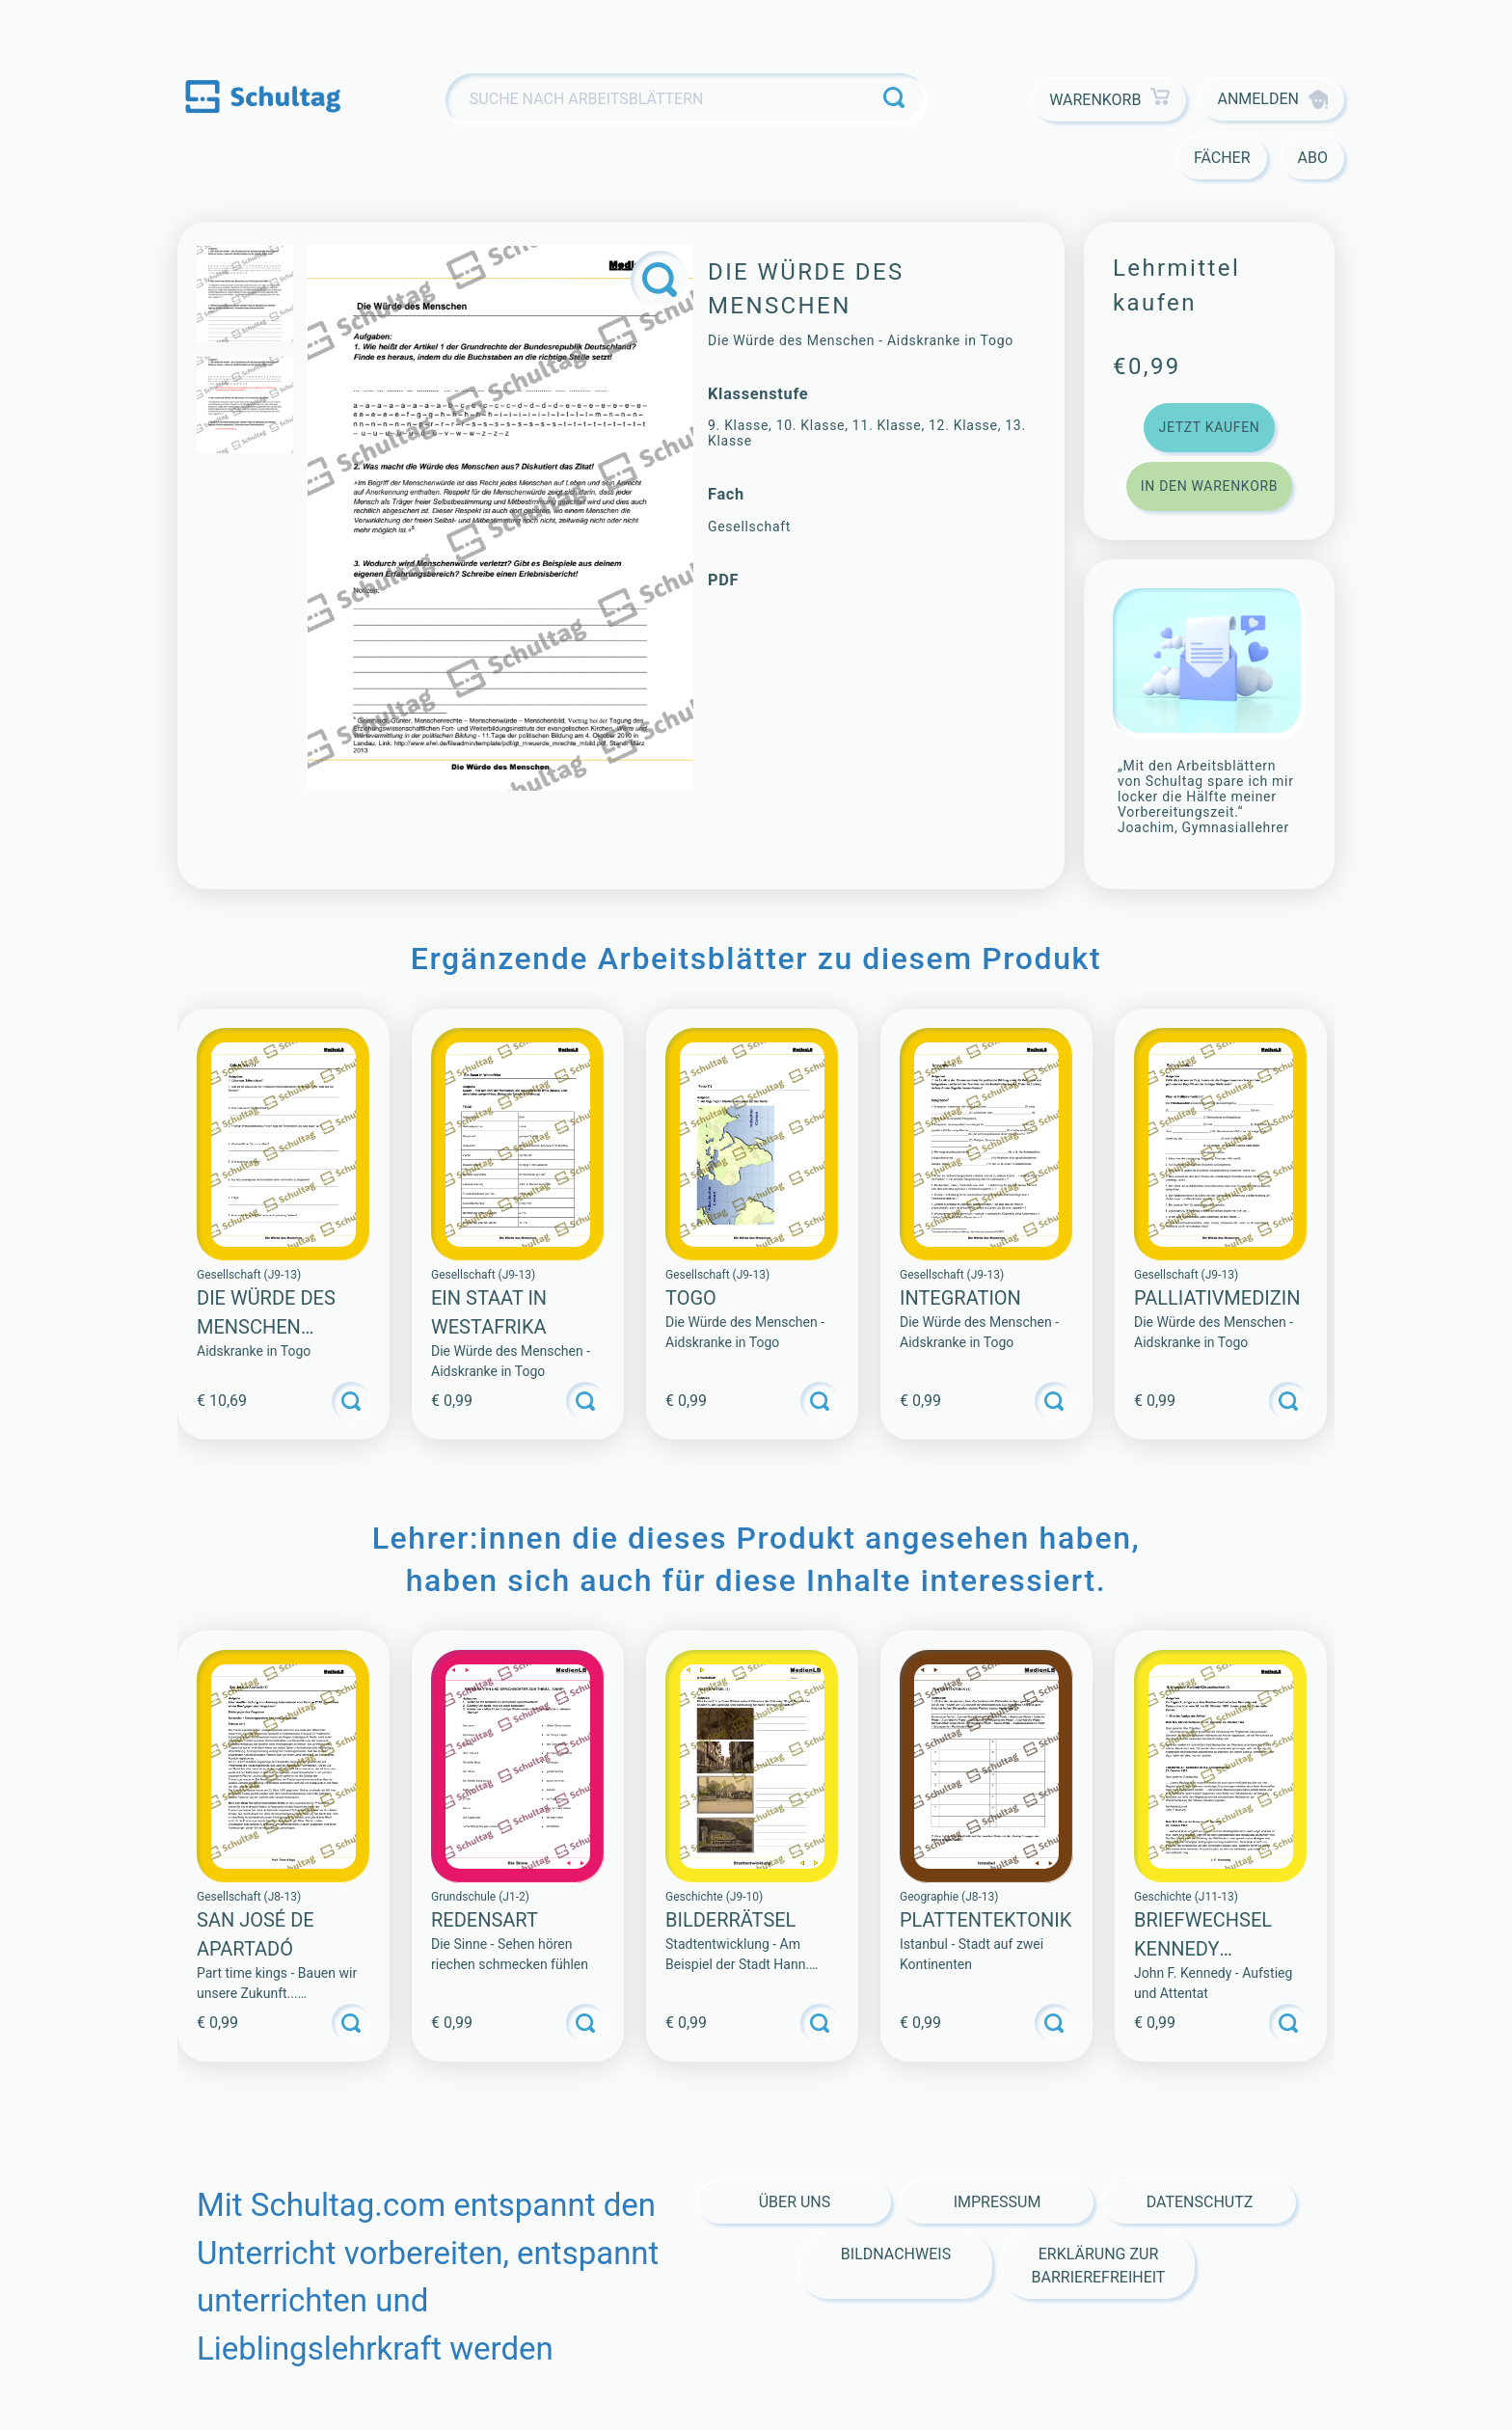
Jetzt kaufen (1208, 427)
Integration (960, 1298)
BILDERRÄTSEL (730, 1919)
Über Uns (795, 2202)
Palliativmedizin (1217, 1298)
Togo (690, 1298)
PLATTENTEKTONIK (985, 1919)
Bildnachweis (896, 2254)
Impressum (997, 2202)
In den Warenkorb (1209, 486)
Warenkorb (1109, 100)
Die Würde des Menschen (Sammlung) (266, 1326)
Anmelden (1272, 99)
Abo (1313, 157)
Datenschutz (1200, 2202)
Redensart (484, 1919)
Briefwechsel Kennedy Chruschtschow (1218, 1948)
